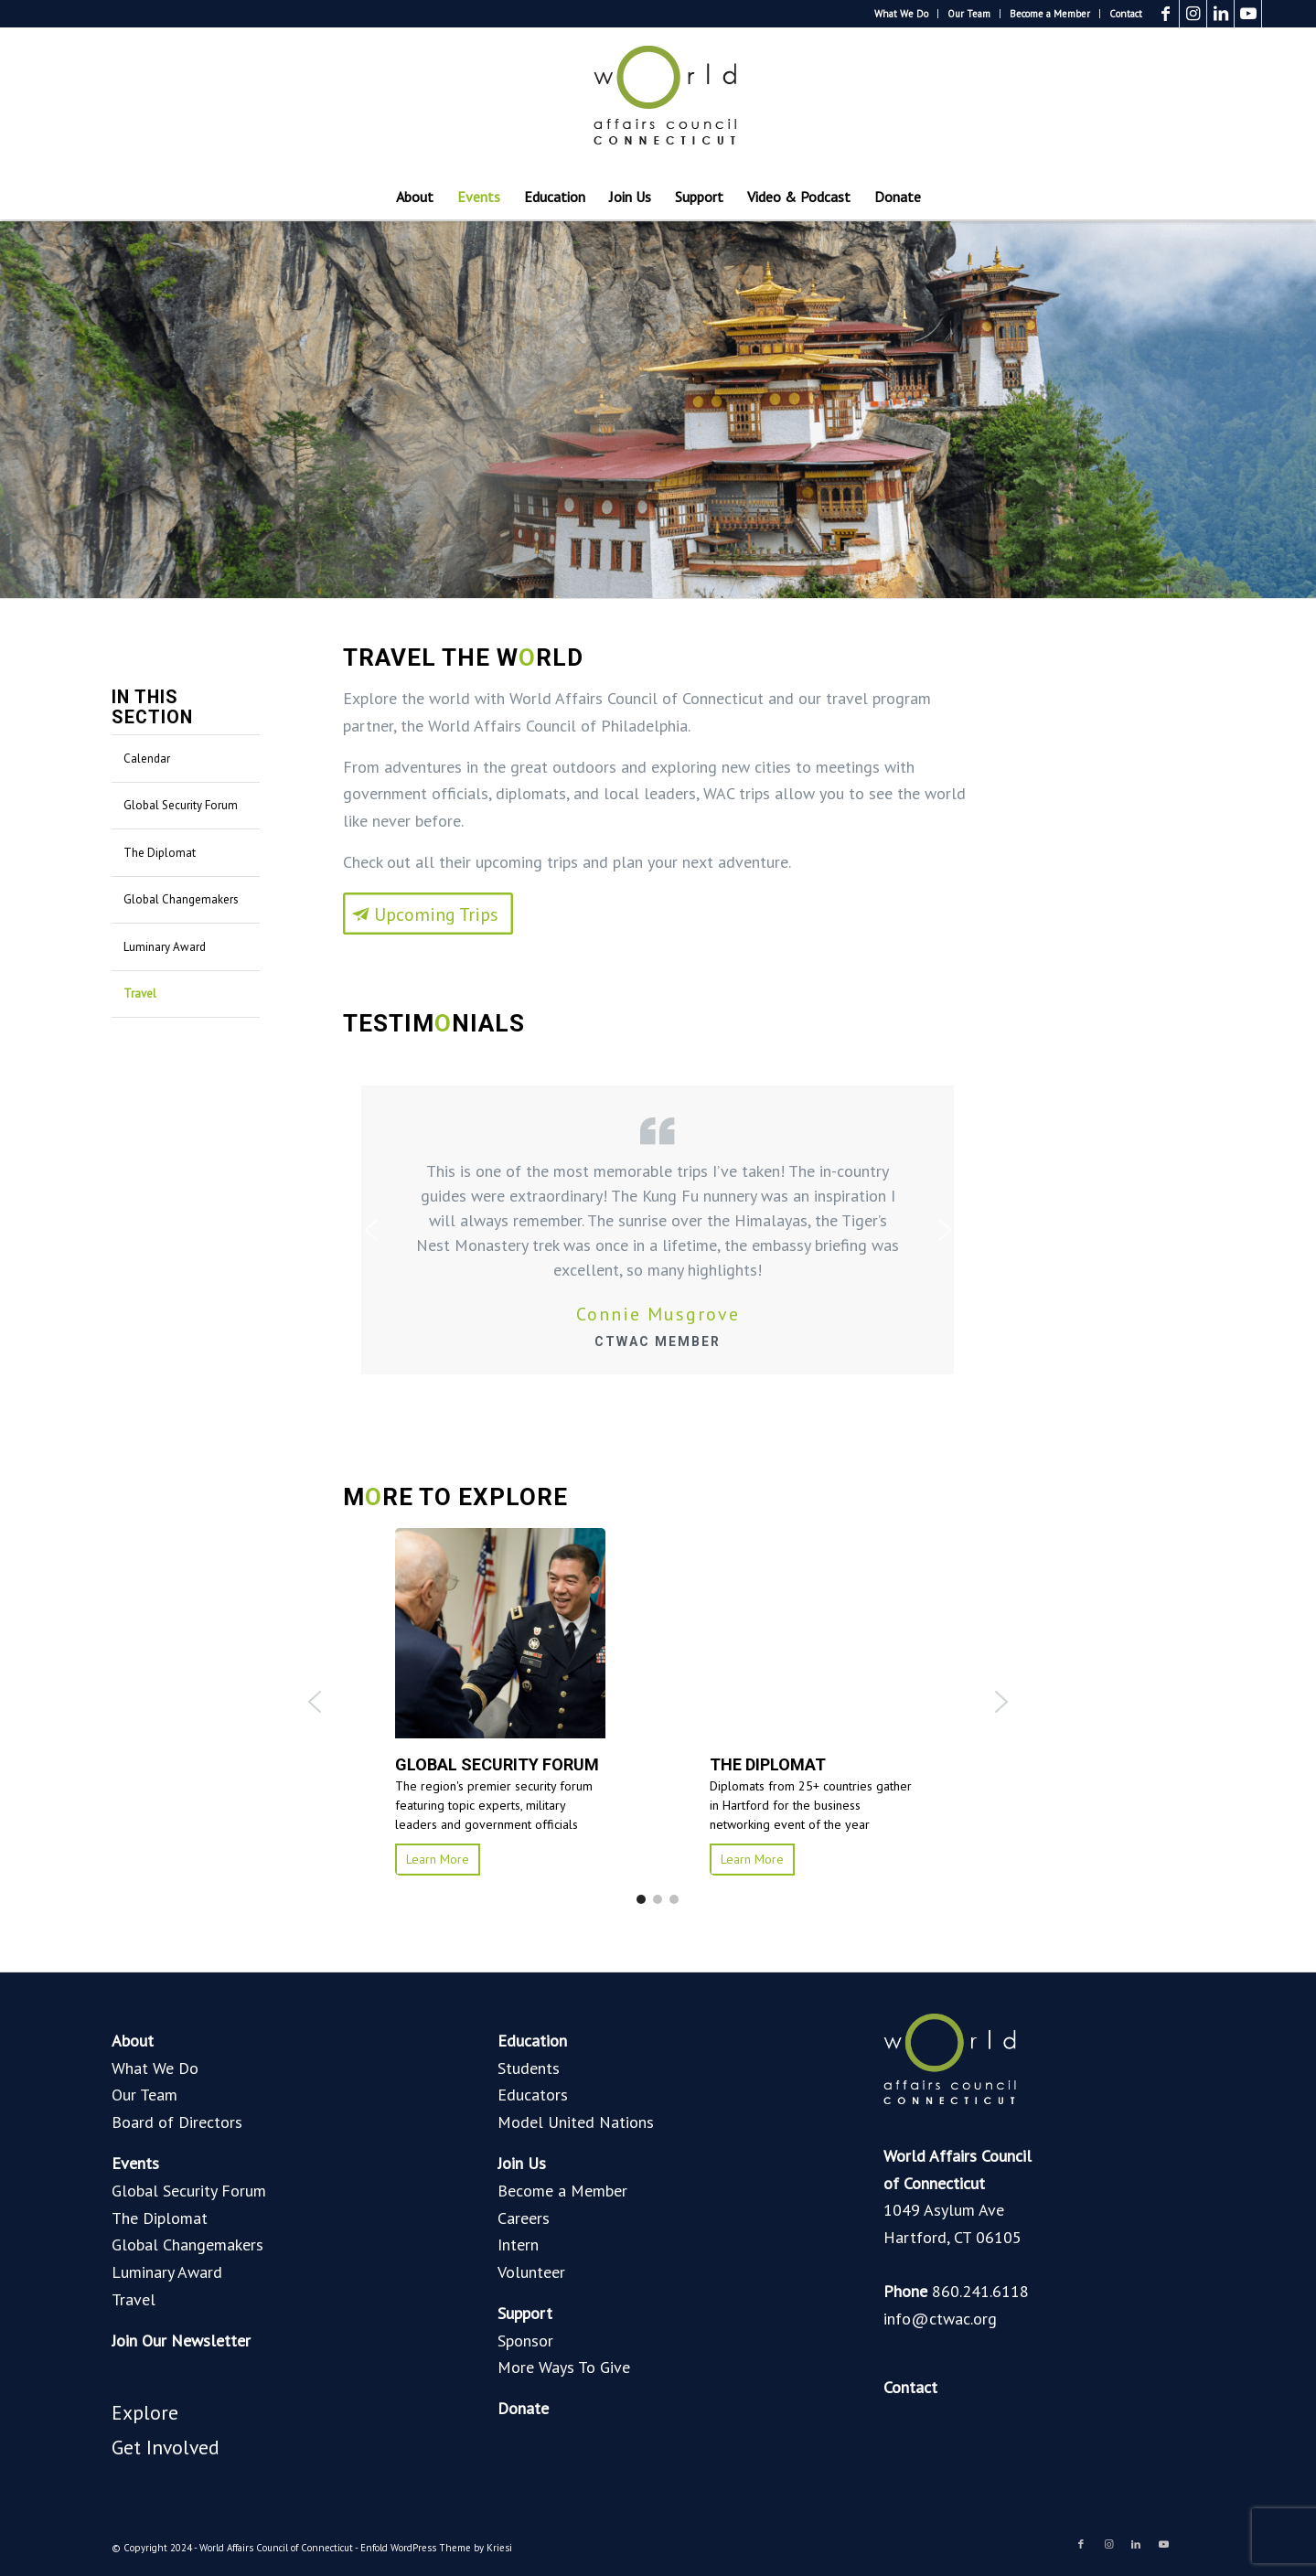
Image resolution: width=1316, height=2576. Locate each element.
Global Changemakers (181, 899)
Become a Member (1050, 13)
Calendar (146, 758)
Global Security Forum (180, 805)
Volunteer (531, 2271)
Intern (518, 2244)
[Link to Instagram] (1193, 13)
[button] (314, 1701)
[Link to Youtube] (1248, 13)
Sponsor (525, 2340)
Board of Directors (177, 2121)
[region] (657, 1702)
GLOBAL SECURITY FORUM (484, 1764)
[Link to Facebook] (1165, 13)
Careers (524, 2218)
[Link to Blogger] (1275, 13)
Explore (145, 2412)
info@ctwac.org (940, 2318)
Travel (139, 993)
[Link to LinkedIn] (1220, 13)
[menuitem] (901, 13)
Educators (533, 2094)
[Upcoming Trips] (428, 1194)
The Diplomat (159, 852)
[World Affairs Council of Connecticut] (658, 100)
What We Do (901, 13)
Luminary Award (164, 947)
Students (529, 2068)
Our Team (968, 13)
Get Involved (165, 2447)
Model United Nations (576, 2121)
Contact (1125, 13)
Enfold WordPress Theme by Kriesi (436, 2547)
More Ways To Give (564, 2367)
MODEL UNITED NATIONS (806, 1764)
